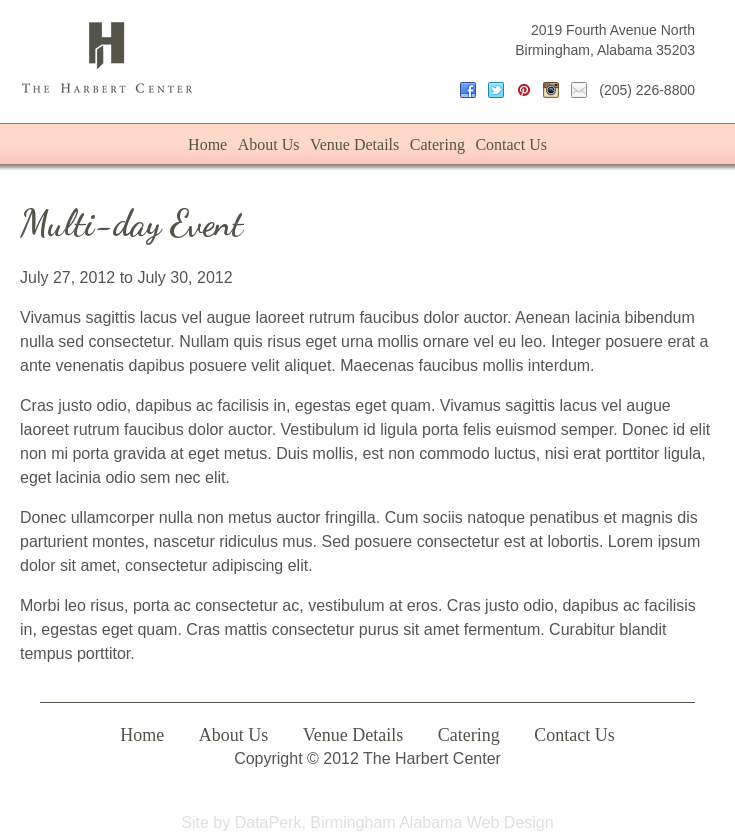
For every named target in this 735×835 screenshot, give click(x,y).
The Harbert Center (107, 57)
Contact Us (511, 144)
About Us (269, 144)
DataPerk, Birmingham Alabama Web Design (394, 822)
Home (207, 144)
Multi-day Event (131, 223)
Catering (437, 144)
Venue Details (354, 144)
